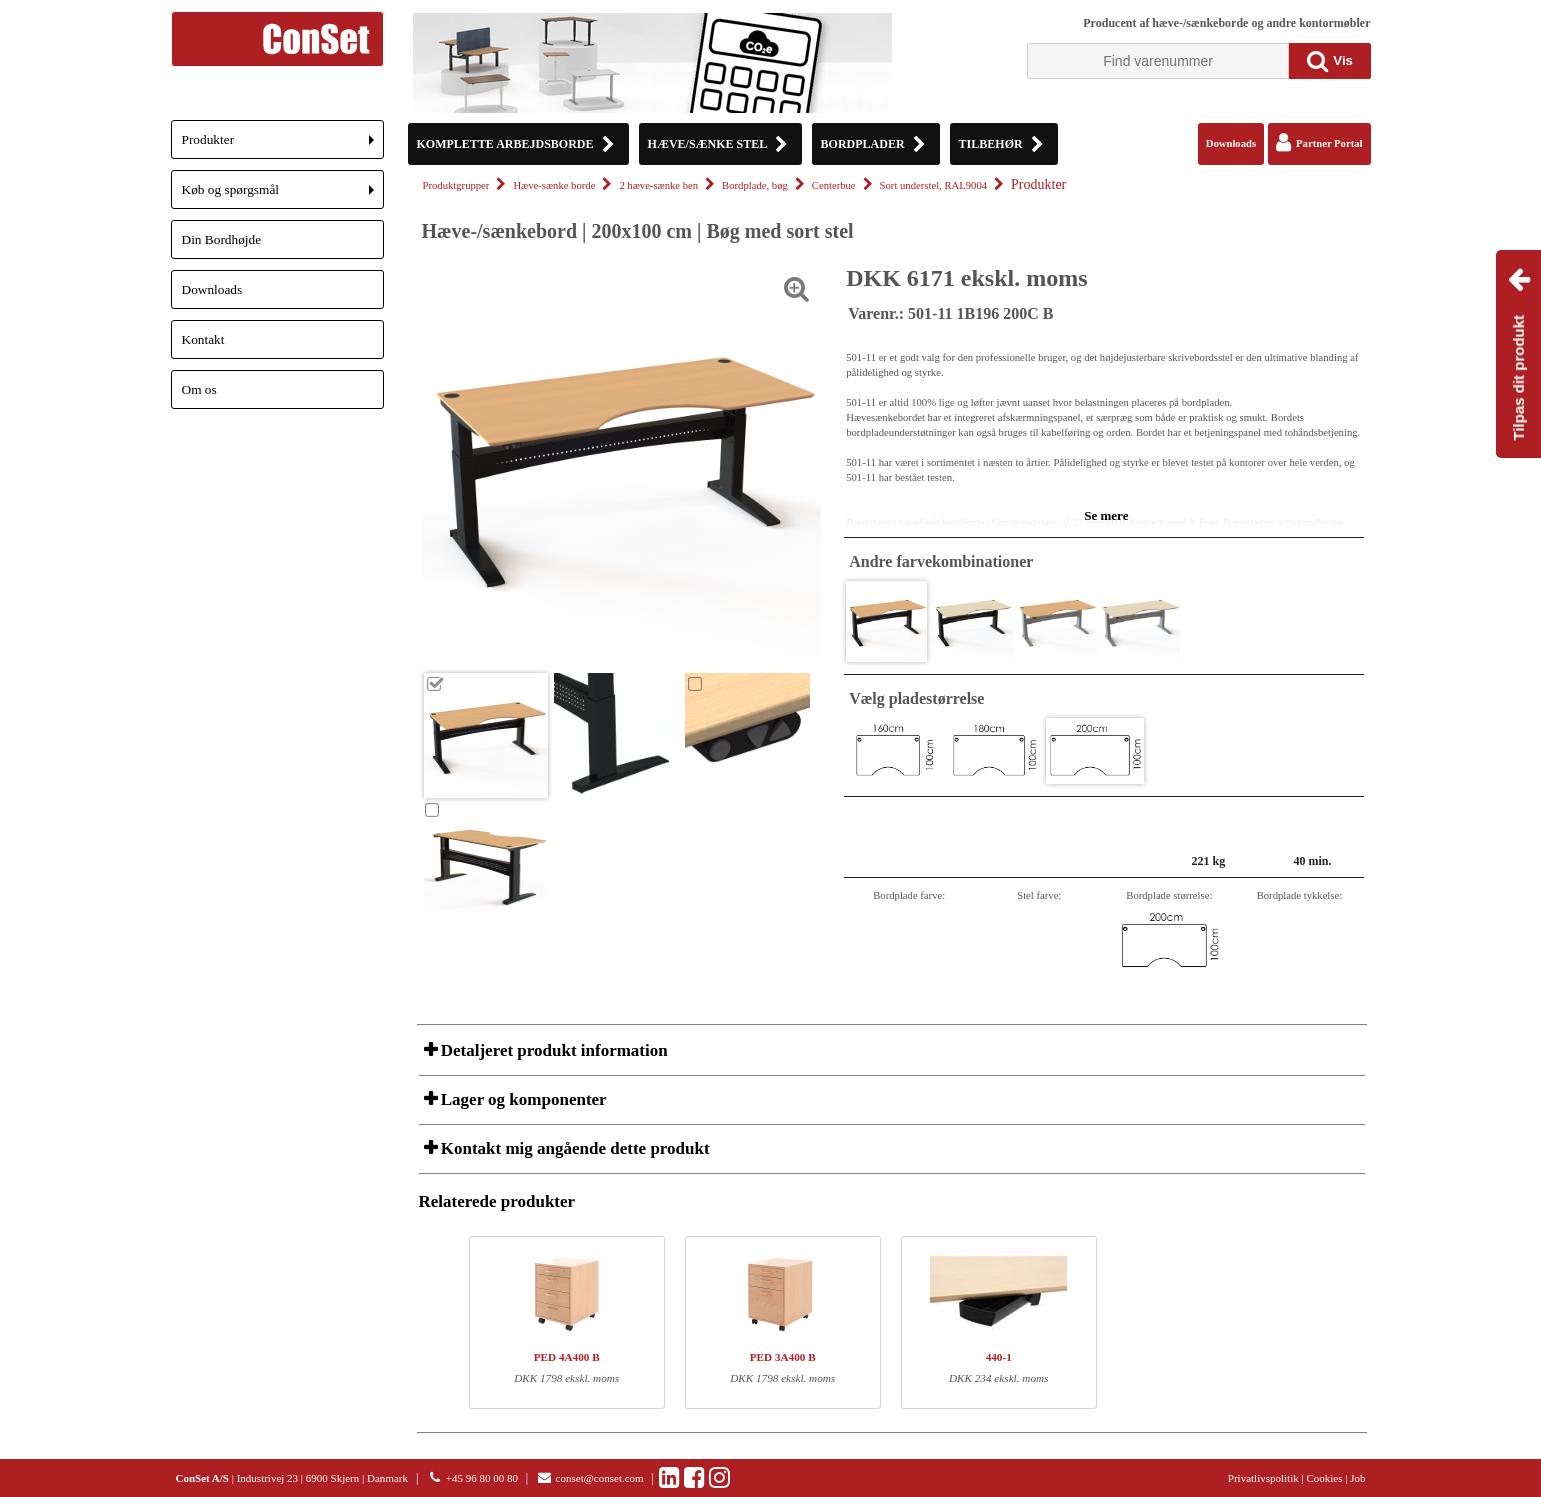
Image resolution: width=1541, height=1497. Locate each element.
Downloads (212, 289)
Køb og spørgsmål (283, 195)
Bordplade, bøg (755, 185)
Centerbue (834, 185)
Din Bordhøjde (222, 239)
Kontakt (203, 339)
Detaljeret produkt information (552, 1050)
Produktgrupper (456, 185)
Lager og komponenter (522, 1099)
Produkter (283, 145)
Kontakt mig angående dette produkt (573, 1148)
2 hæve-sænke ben (658, 185)
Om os (199, 389)
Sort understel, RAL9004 (933, 185)
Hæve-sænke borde (554, 185)
